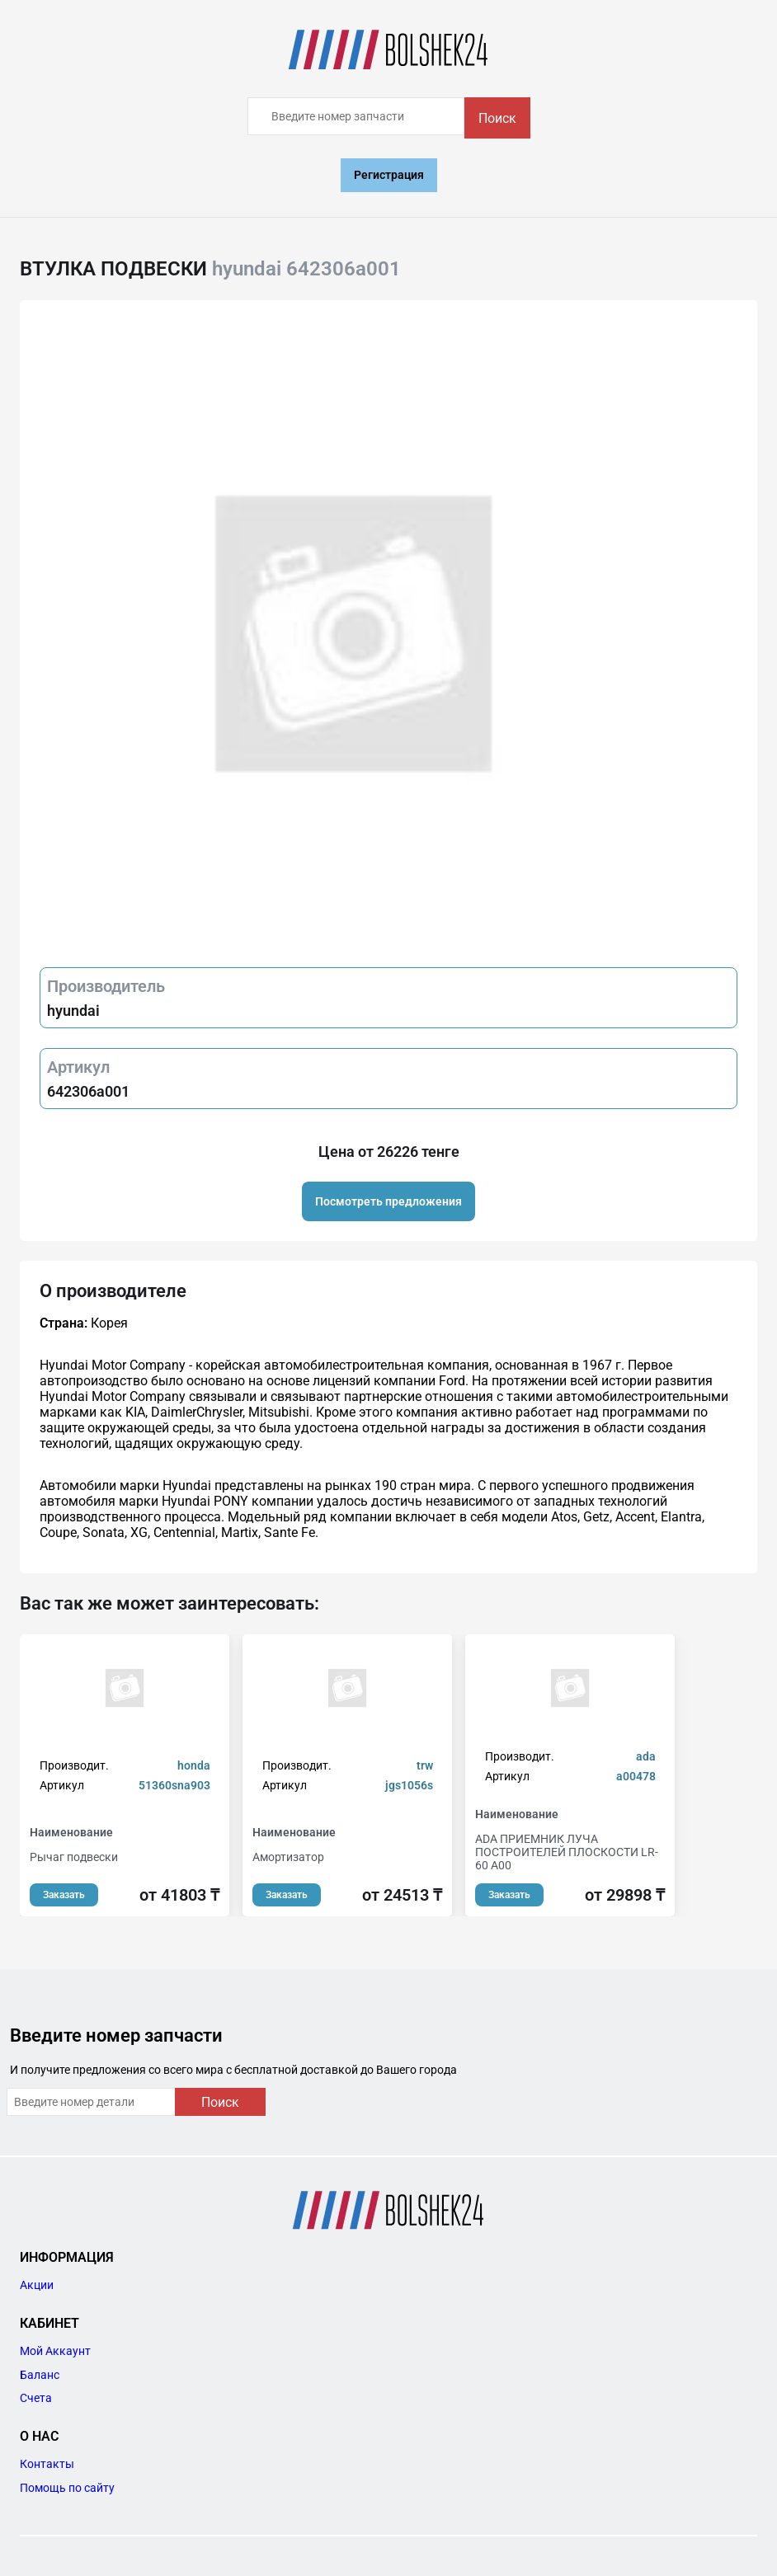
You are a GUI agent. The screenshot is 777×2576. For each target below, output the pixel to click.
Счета (36, 2397)
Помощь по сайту (67, 2487)
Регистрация (389, 174)
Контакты (47, 2463)
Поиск (497, 118)
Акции (37, 2285)
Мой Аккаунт (55, 2350)
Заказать (64, 1895)
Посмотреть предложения (388, 1201)
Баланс (39, 2374)
